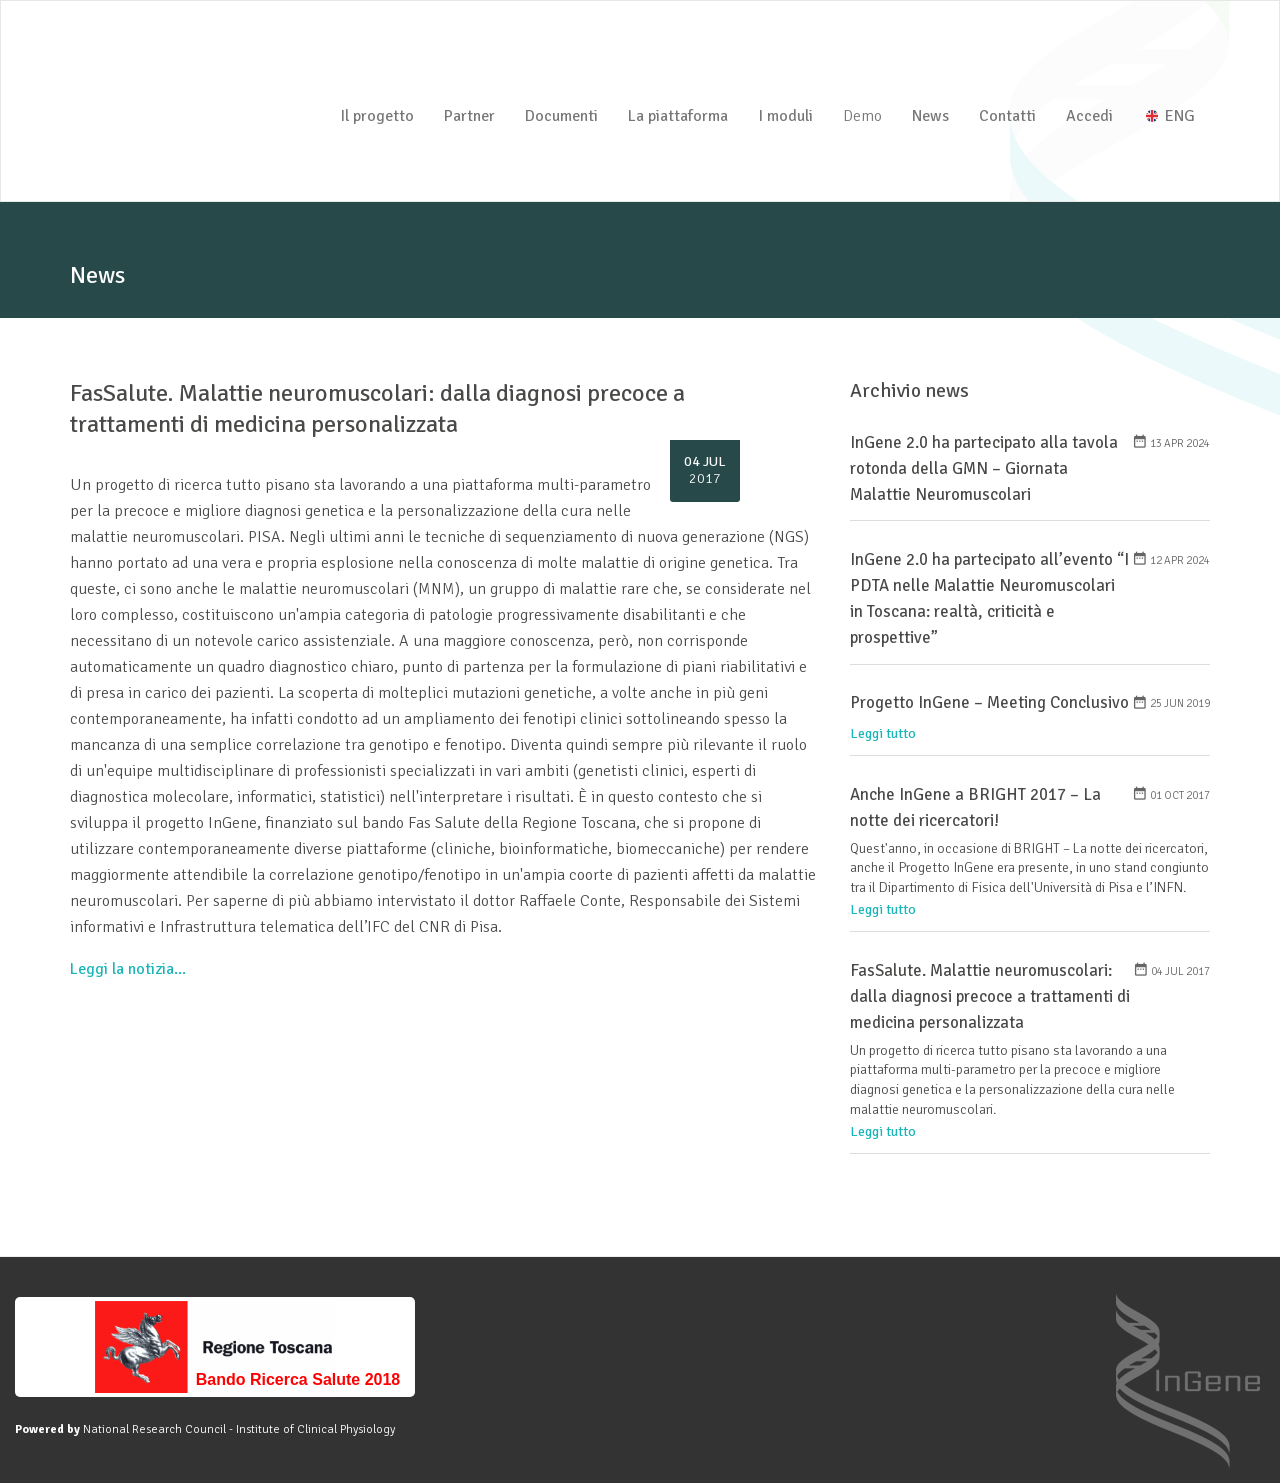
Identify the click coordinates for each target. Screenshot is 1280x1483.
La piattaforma (678, 116)
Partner (469, 116)
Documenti (561, 116)
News (930, 116)
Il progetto (377, 116)
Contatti (1007, 116)
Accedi (1089, 116)
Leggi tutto (883, 733)
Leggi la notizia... (128, 969)
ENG (1170, 116)
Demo (862, 116)
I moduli (785, 116)
